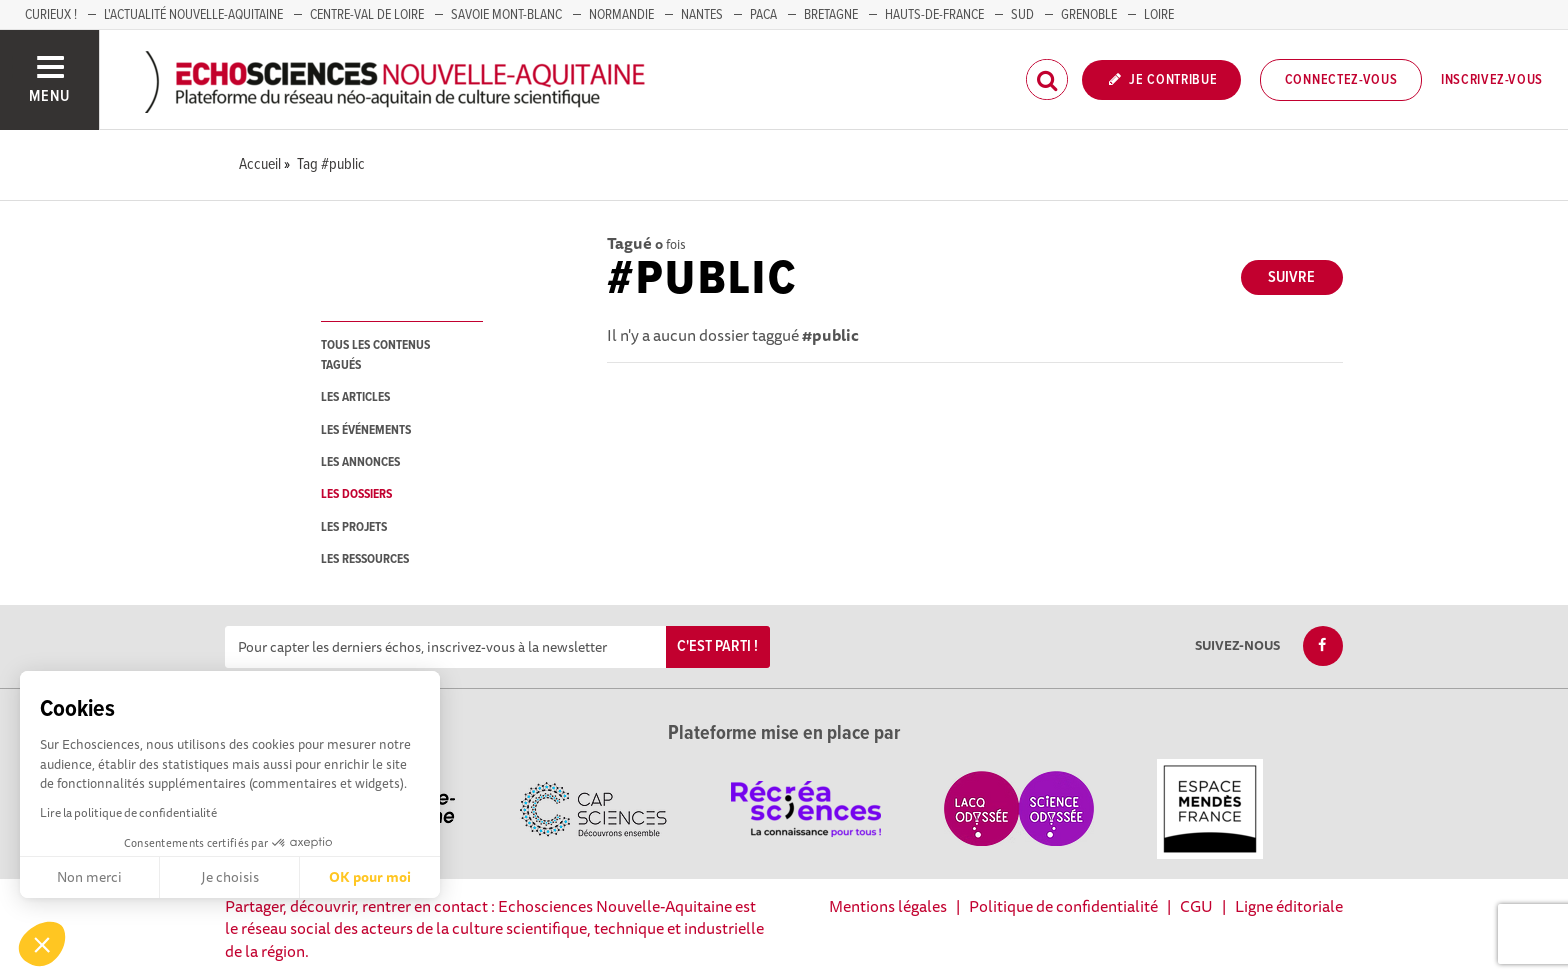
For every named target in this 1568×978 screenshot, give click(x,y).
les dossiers (356, 494)
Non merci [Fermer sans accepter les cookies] (89, 877)
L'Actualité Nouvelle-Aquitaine (193, 15)
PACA (763, 15)
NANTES (702, 15)
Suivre (1291, 277)
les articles (355, 397)
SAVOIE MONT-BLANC (506, 15)
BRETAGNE (831, 15)
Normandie (621, 15)
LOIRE (1159, 15)
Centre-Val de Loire (367, 15)
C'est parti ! (717, 646)
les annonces (360, 462)
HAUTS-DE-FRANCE (934, 15)
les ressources (365, 559)
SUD (1022, 15)
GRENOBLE (1089, 15)
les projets (354, 527)
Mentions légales (888, 906)
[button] (42, 944)
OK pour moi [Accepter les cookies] (370, 877)
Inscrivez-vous (1492, 80)
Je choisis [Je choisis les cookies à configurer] (230, 877)
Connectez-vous (1341, 80)
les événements (366, 430)
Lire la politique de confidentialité (128, 812)
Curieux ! (51, 15)
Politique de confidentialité (1063, 906)
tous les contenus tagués (375, 355)
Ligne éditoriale (1289, 906)
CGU (1196, 906)
